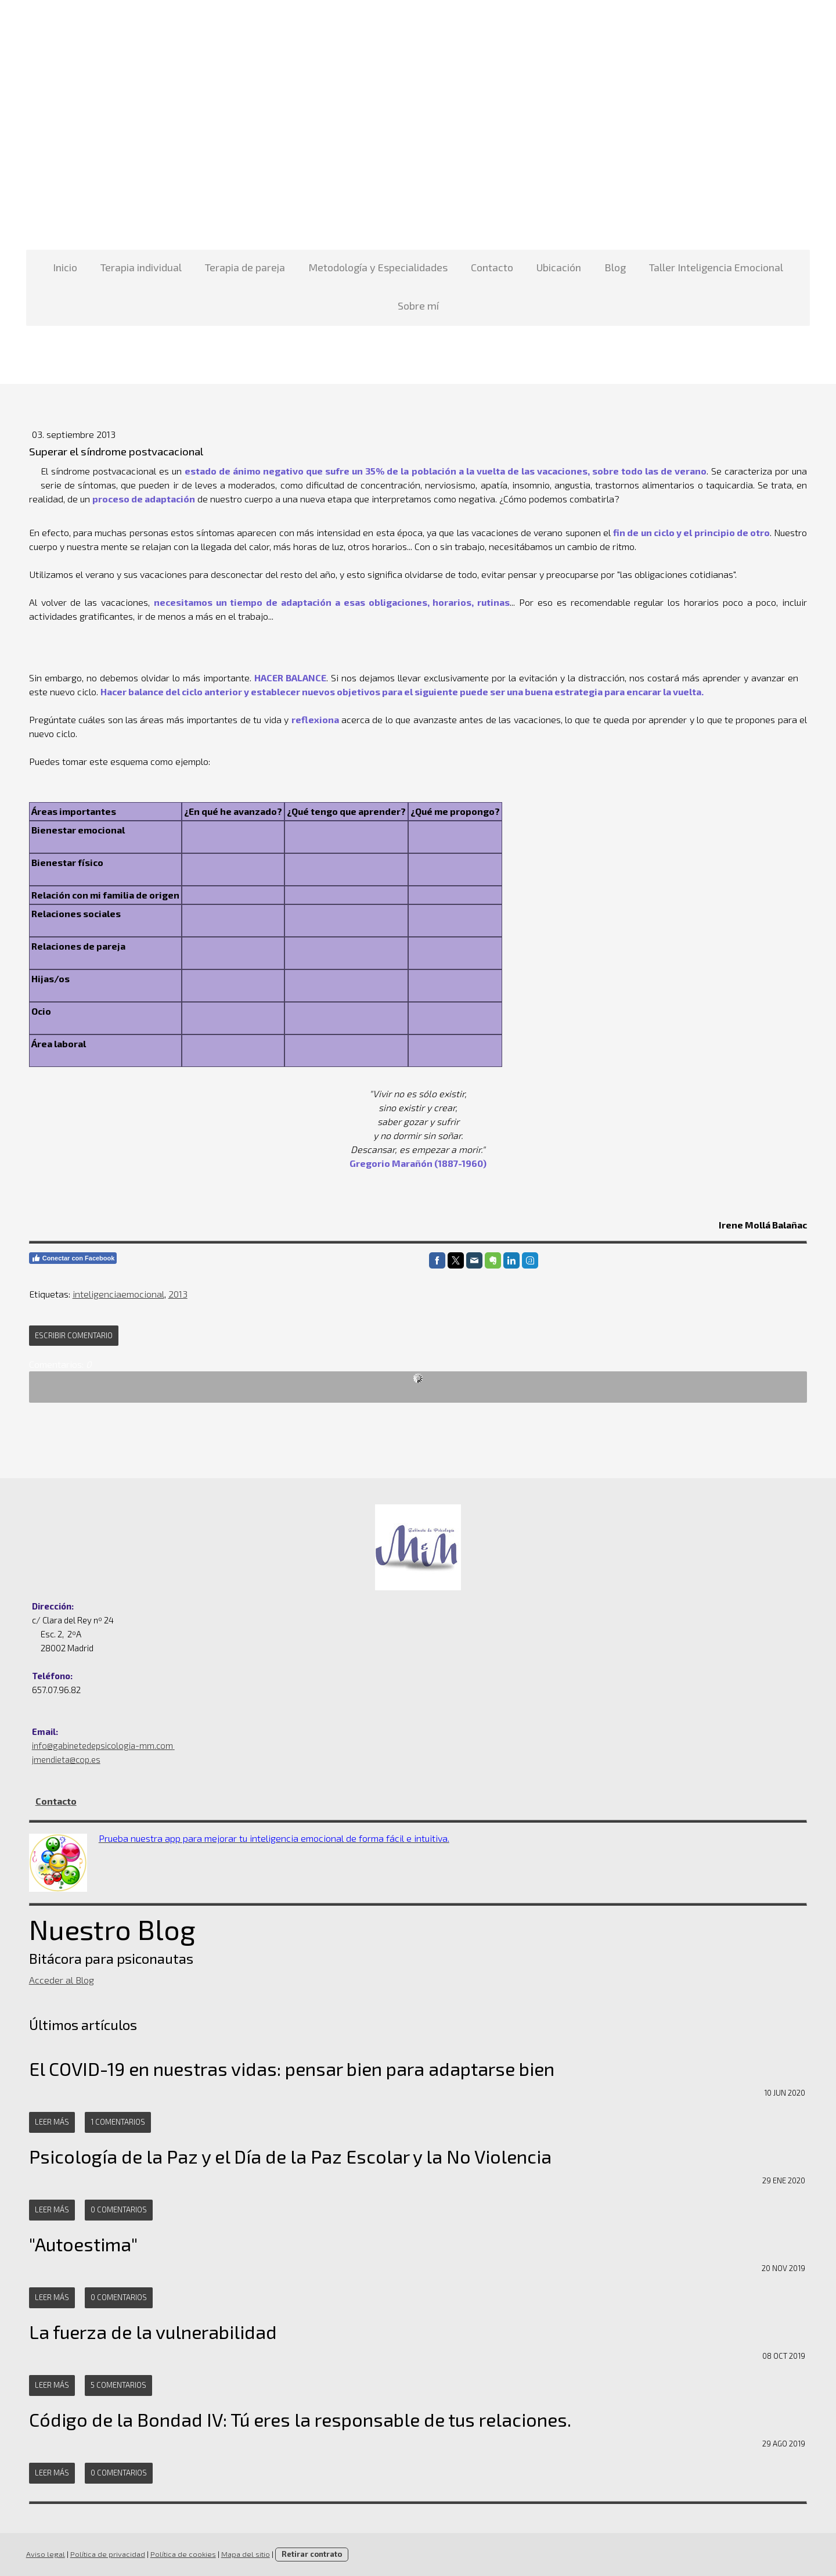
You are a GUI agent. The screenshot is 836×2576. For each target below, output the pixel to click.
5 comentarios (115, 2385)
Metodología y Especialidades (378, 267)
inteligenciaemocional (115, 1293)
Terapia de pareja (245, 267)
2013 (175, 1293)
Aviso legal (42, 2554)
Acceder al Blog (58, 1979)
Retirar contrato (309, 2554)
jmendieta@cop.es (63, 1759)
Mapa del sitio (242, 2554)
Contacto (492, 267)
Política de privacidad (104, 2554)
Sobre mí (418, 305)
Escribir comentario (71, 1335)
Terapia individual (141, 267)
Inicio (65, 267)
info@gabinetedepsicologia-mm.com (100, 1745)
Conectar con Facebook (70, 1258)
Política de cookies (180, 2554)
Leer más (49, 2121)
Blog (615, 267)
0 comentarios (116, 2209)
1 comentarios (115, 2121)
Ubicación (558, 267)
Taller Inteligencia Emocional (716, 267)
